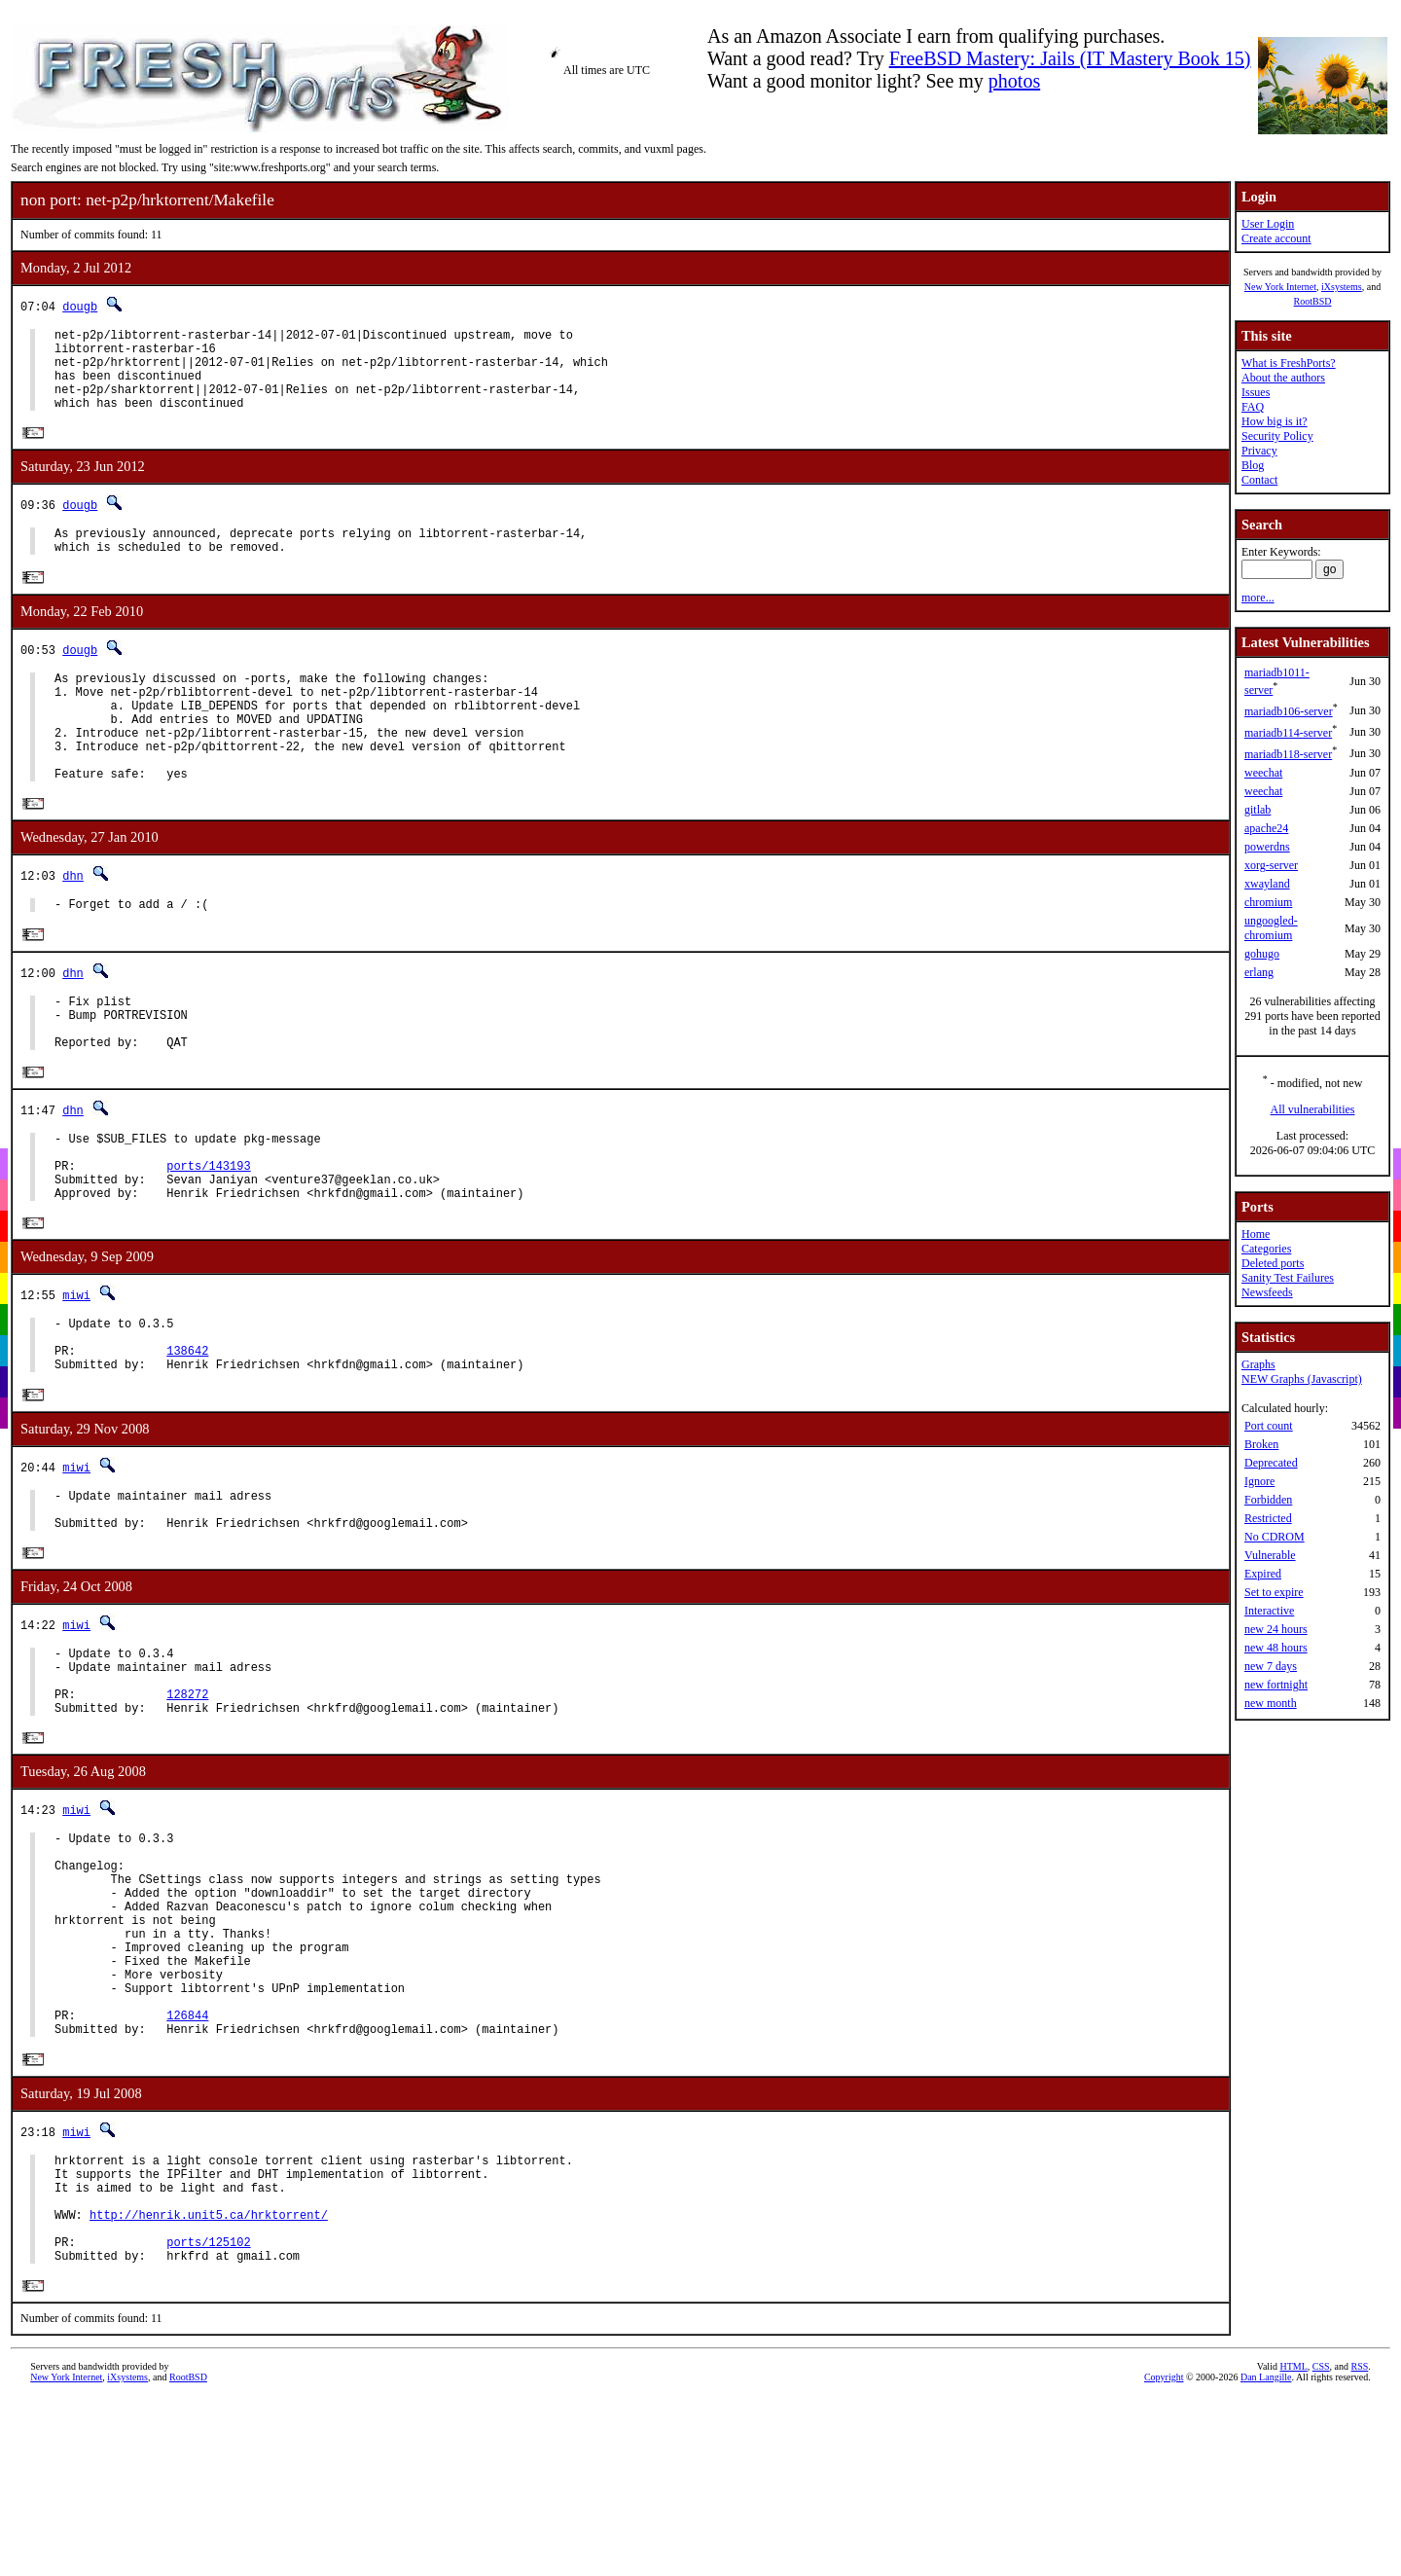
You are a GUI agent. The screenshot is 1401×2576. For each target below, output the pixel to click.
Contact (1259, 480)
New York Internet (1280, 286)
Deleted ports (1272, 1263)
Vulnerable (1270, 1555)
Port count (1268, 1426)
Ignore (1259, 1481)
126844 (187, 2172)
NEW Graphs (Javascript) (1301, 1379)
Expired (1262, 1573)
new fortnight (1276, 1684)
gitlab (1257, 809)
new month (1270, 1703)
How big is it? (1274, 421)
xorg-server (1271, 865)
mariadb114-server (1288, 733)
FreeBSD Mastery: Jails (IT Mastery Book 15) (1070, 58)
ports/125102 (208, 2422)
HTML (1293, 2551)
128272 (187, 1806)
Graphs (1258, 1364)
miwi (76, 1374)
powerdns (1267, 846)
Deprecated (1271, 1462)
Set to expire (1274, 1592)
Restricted (1268, 1518)
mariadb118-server (1288, 754)
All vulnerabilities (1313, 1109)
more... (1258, 597)
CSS (1321, 2551)
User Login (1267, 224)
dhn (73, 924)
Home (1255, 1234)
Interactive (1269, 1610)
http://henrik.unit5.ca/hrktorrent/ (209, 2389)
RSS (1360, 2551)
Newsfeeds (1267, 1292)
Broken (1261, 1444)
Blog (1252, 465)
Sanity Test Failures (1287, 1278)
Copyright (1164, 2562)
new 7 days (1270, 1666)
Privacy (1259, 450)
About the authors (1283, 377)
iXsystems (1341, 286)
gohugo (1261, 954)
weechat (1263, 773)
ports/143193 (208, 1238)
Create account (1276, 238)
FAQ (1252, 407)
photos (1014, 80)
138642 (187, 1439)
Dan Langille (1265, 2562)
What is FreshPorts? (1288, 363)
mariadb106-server (1288, 711)
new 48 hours (1276, 1647)
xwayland (1267, 883)
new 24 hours (1276, 1629)
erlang (1259, 972)
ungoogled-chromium (1271, 928)
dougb (79, 306)
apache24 (1266, 828)
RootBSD (1313, 301)
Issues (1255, 392)
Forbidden (1268, 1499)
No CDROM (1274, 1536)
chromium (1268, 902)
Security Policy (1277, 436)
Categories (1266, 1248)
